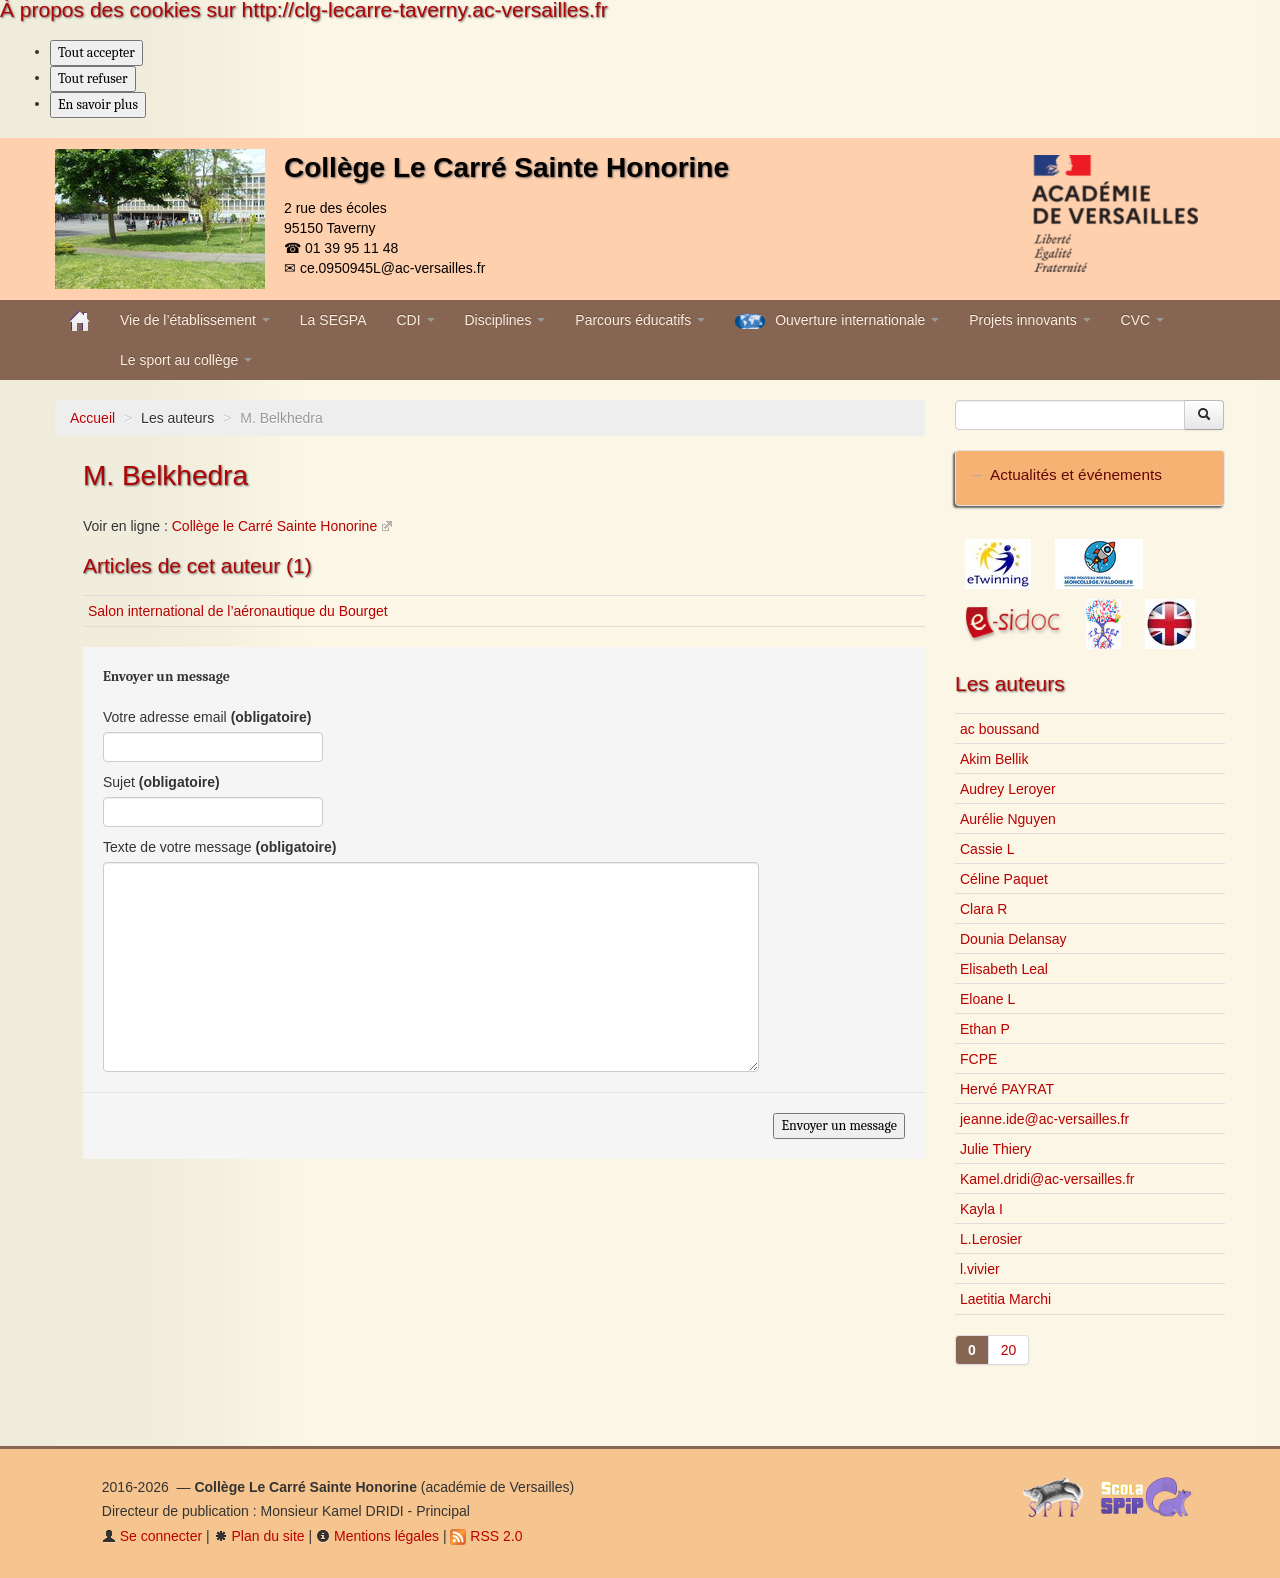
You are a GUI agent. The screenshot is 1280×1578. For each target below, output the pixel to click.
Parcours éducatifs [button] (640, 320)
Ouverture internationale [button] (837, 320)
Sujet (161, 782)
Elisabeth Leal (1004, 969)
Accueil (92, 418)
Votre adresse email (207, 717)
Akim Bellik (994, 759)
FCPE (978, 1059)
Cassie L (987, 849)
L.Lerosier (991, 1239)
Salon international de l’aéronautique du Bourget (238, 611)
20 (1009, 1350)
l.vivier (980, 1269)
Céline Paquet (1004, 879)
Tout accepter (96, 52)
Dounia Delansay (1013, 939)
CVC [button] (1142, 320)
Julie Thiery (995, 1149)
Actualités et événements (1076, 474)
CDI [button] (416, 320)
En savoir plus (98, 104)
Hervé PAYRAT (1007, 1089)
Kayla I (981, 1209)
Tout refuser (93, 78)
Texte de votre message (219, 847)
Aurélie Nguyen (1008, 819)
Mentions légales (377, 1536)
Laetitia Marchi (1005, 1299)
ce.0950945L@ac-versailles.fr (392, 268)
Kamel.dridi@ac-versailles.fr (1047, 1179)
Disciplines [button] (505, 320)
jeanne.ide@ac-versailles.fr (1044, 1119)
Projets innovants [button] (1029, 320)
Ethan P (985, 1029)
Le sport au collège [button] (186, 360)
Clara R (983, 909)
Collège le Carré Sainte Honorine (274, 526)
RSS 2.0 (486, 1536)
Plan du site (259, 1536)
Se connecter (152, 1536)
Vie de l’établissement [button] (195, 320)
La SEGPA (333, 320)
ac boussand (999, 729)
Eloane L (987, 999)
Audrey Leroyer (1008, 789)
